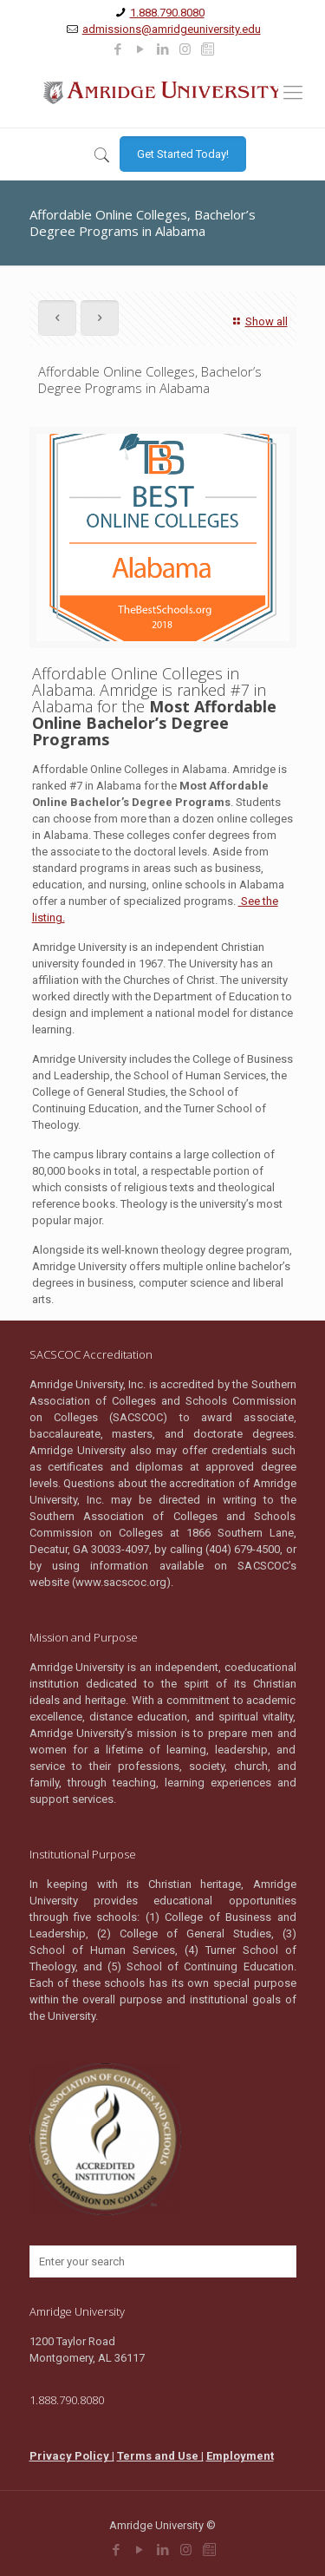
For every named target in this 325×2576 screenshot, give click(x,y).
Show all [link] (258, 321)
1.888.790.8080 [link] (167, 12)
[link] (117, 49)
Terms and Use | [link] (160, 2455)
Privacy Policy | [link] (71, 2455)
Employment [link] (240, 2455)
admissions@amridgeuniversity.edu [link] (171, 29)
